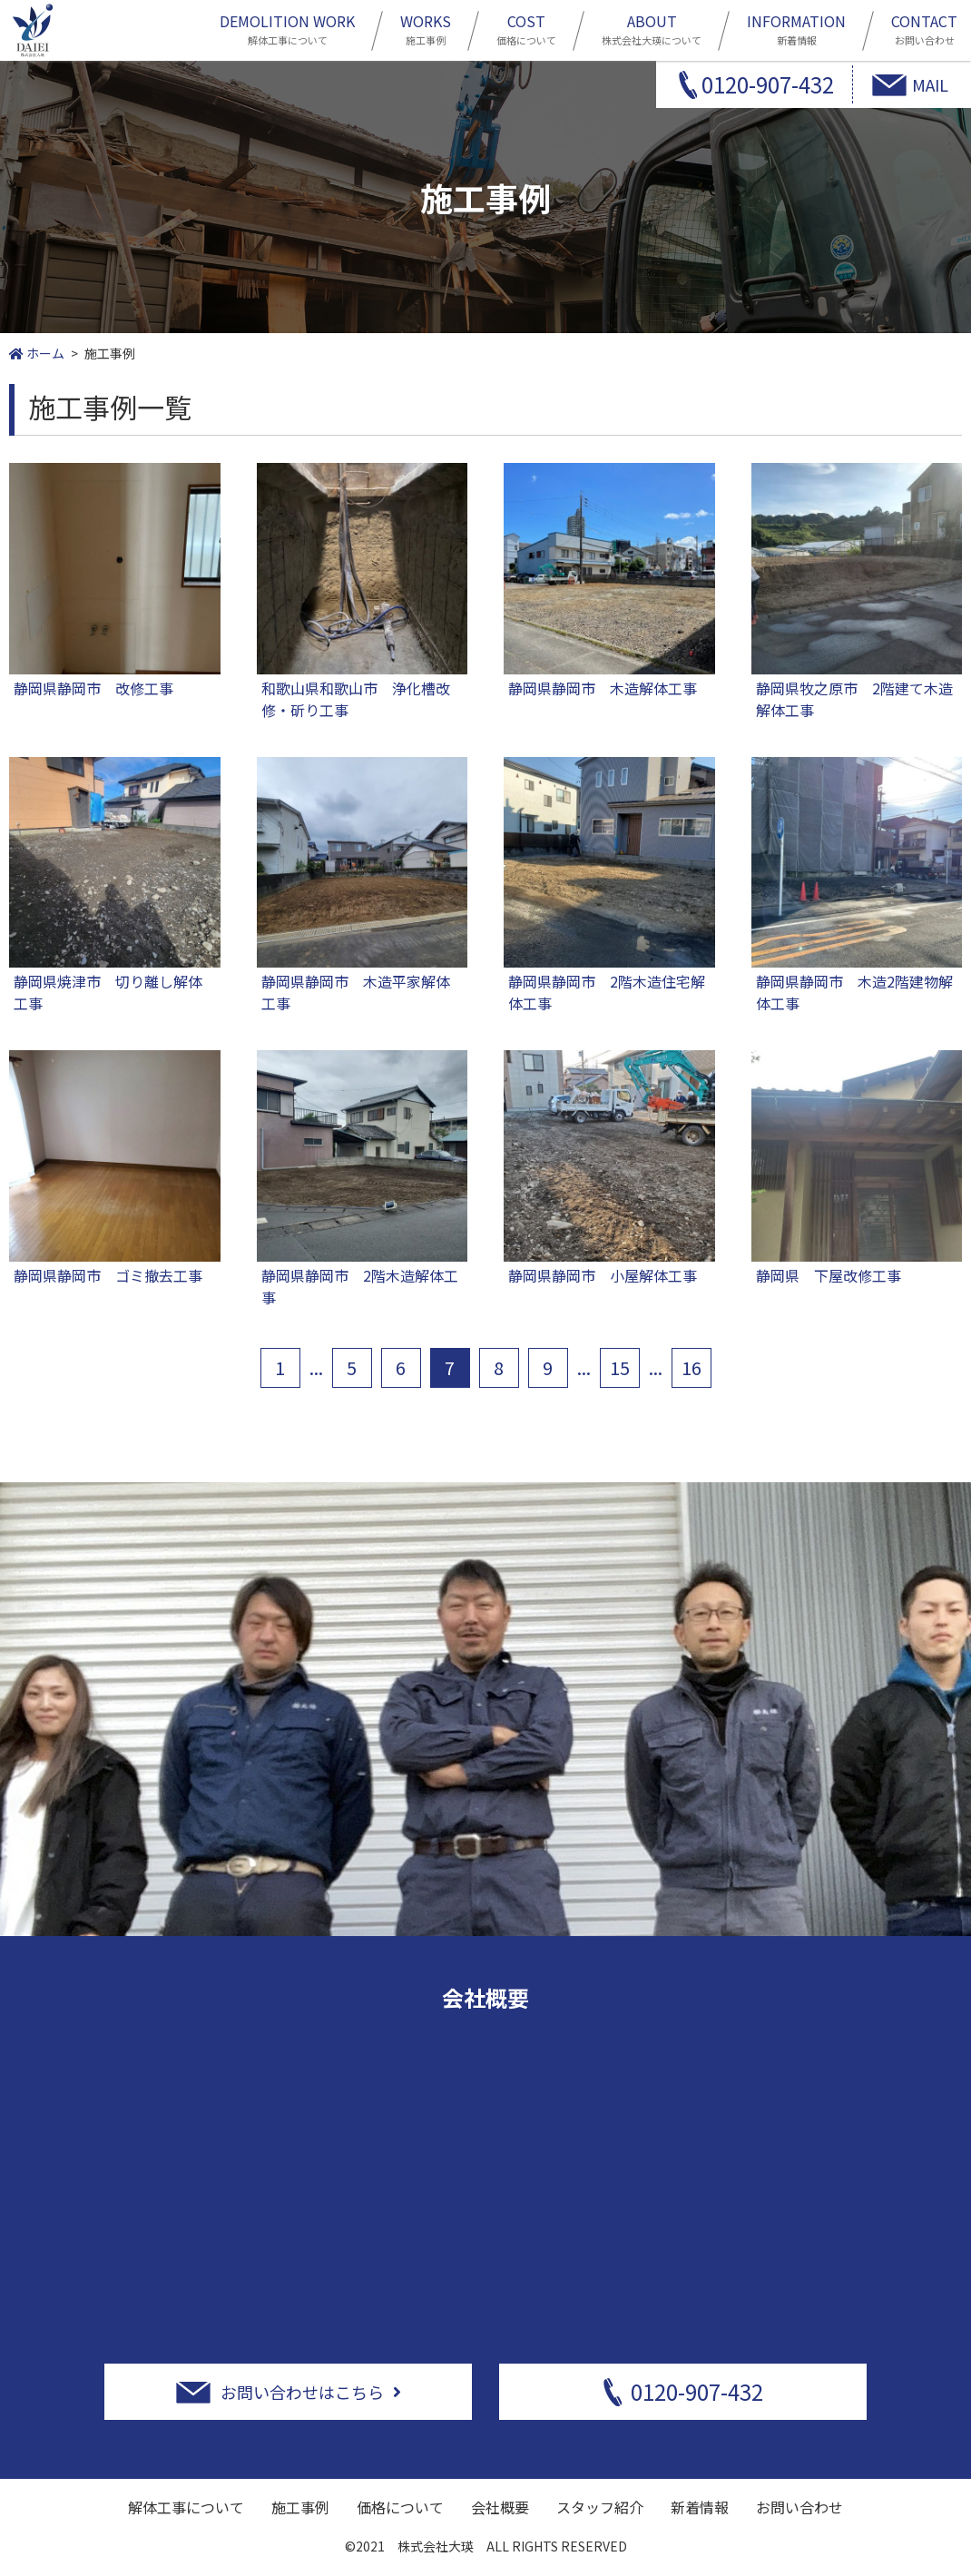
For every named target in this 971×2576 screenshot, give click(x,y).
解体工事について (287, 28)
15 (620, 1367)
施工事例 (425, 28)
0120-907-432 (767, 84)
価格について (526, 28)
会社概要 (500, 2507)
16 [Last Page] (691, 1367)
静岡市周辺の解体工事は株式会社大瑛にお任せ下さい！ (32, 30)
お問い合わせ (924, 28)
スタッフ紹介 (599, 2507)
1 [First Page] (280, 1367)
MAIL (930, 84)
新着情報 (796, 28)
